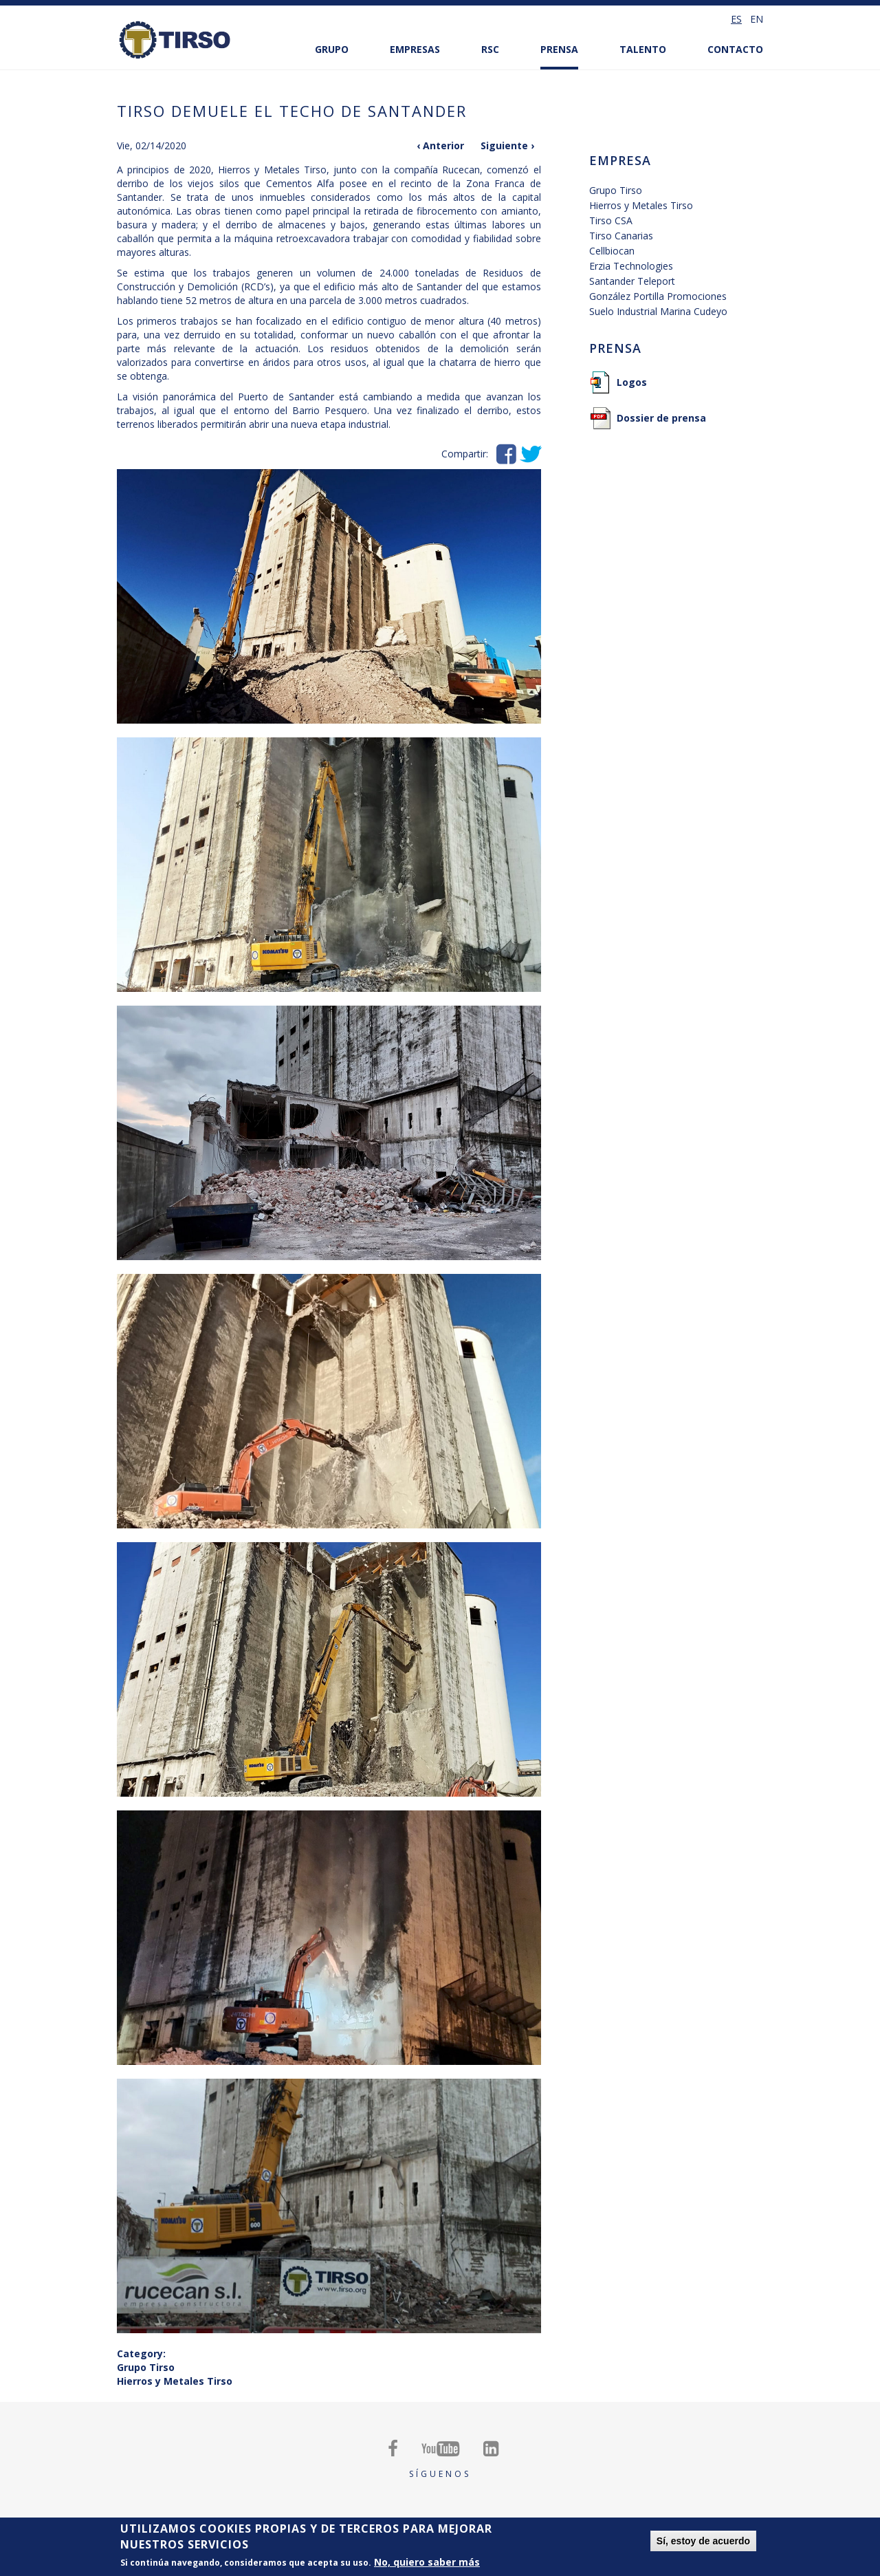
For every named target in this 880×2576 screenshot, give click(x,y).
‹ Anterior (440, 145)
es (736, 18)
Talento (642, 49)
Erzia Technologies (631, 265)
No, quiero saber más (427, 2561)
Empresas (415, 49)
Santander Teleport (632, 281)
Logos (632, 382)
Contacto (735, 49)
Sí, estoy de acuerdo (703, 2540)
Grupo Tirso (146, 2367)
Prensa (559, 49)
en (756, 18)
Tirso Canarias (621, 235)
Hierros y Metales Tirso (174, 2381)
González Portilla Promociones (658, 296)
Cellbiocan (612, 250)
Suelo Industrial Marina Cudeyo (658, 311)
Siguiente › (507, 145)
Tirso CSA (610, 220)
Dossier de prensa (661, 417)
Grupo (332, 49)
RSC (490, 49)
